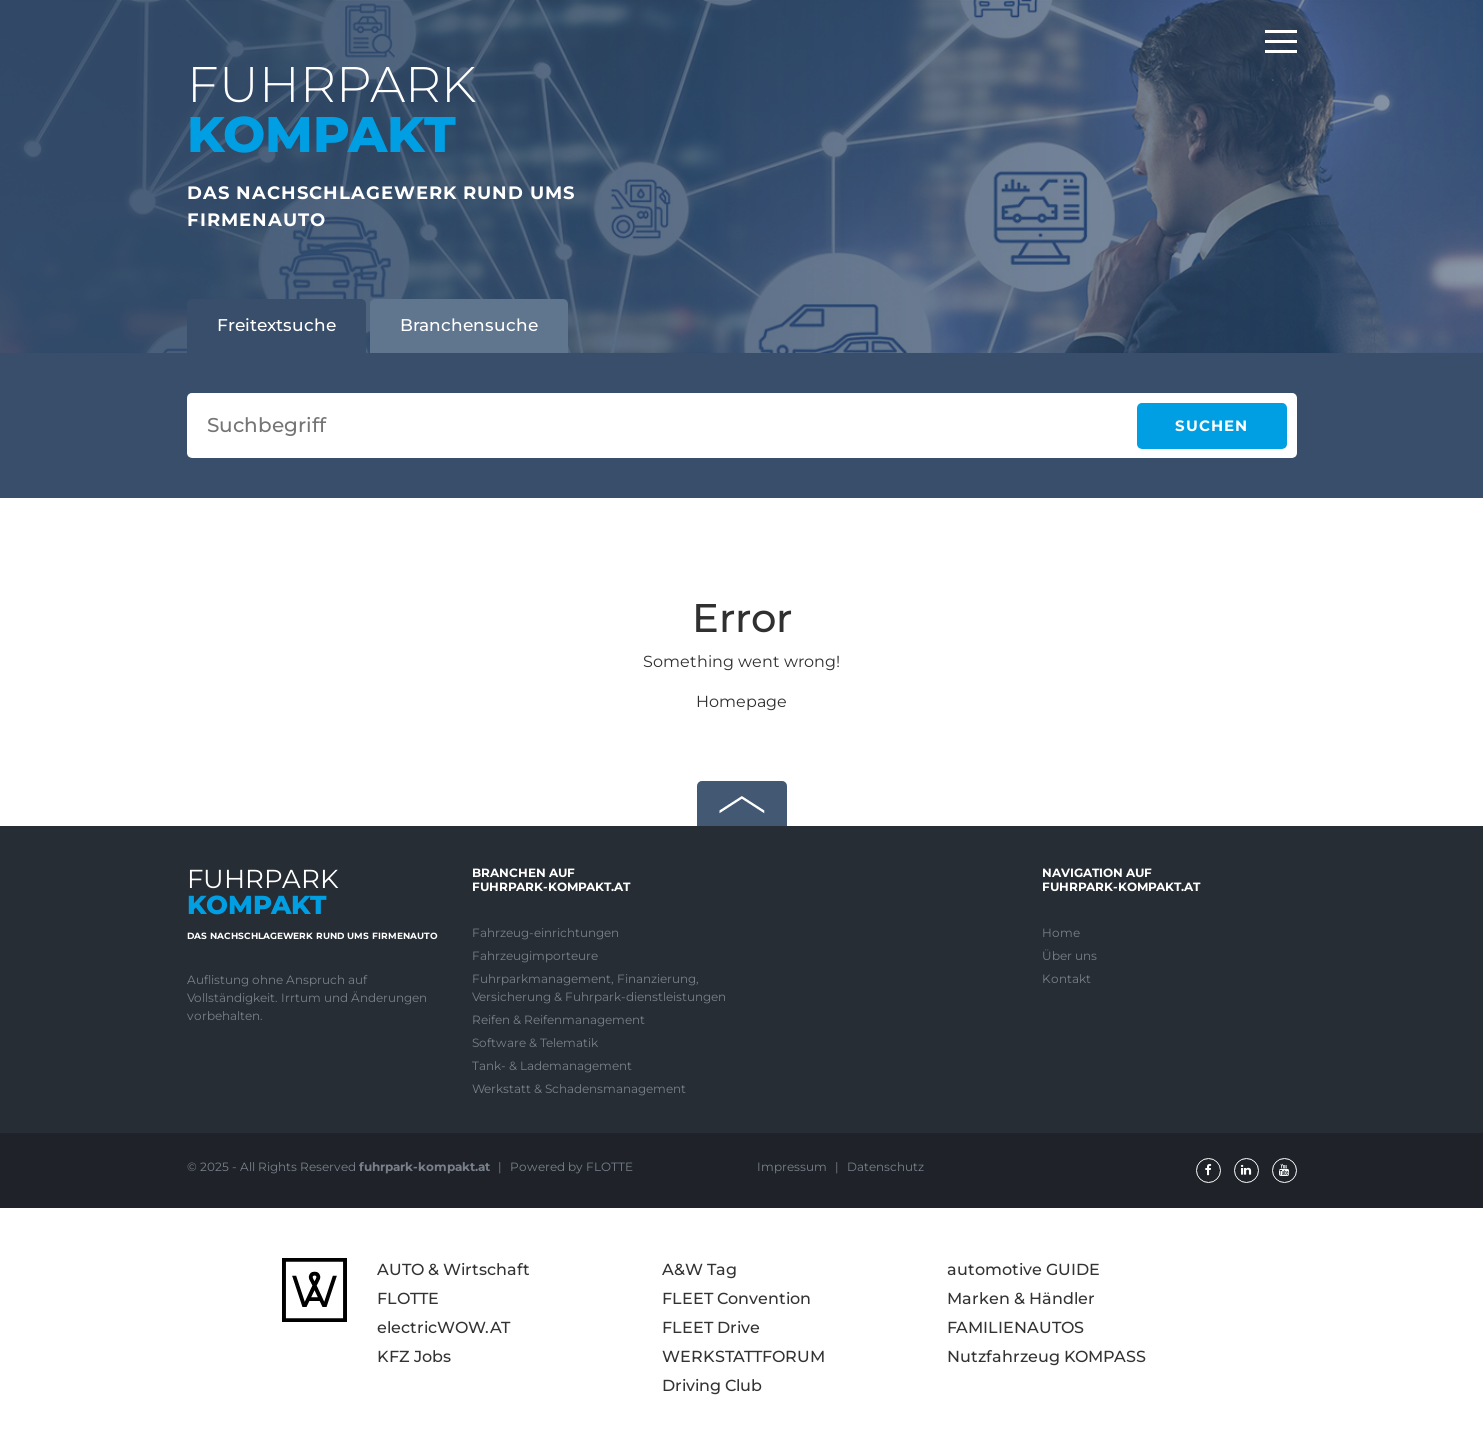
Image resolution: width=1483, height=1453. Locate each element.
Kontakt (1066, 978)
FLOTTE (408, 1298)
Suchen (1211, 425)
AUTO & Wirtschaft (453, 1269)
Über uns (1069, 955)
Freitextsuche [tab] (276, 325)
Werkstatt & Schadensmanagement (579, 1088)
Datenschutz (885, 1166)
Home (1061, 932)
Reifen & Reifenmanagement (558, 1019)
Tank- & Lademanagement (552, 1065)
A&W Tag (699, 1269)
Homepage (741, 701)
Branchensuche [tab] (469, 325)
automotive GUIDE (1023, 1269)
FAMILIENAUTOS (1015, 1327)
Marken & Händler (1021, 1298)
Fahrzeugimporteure (535, 955)
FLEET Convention (736, 1298)
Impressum (793, 1166)
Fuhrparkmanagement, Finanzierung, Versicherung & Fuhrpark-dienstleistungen (599, 987)
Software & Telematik (535, 1042)
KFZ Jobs (414, 1356)
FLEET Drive (711, 1327)
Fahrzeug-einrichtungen (545, 932)
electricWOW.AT (443, 1327)
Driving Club (712, 1385)
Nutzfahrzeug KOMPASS (1046, 1356)
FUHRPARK (331, 109)
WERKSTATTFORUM (743, 1356)
